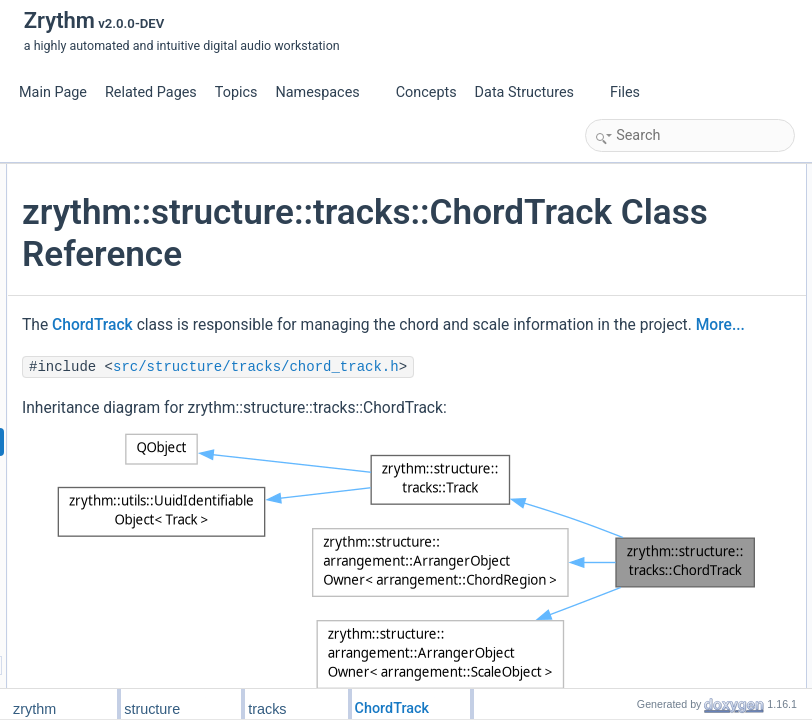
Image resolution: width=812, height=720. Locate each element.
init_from (630, 527)
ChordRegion (642, 219)
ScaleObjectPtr (647, 263)
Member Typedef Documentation (678, 637)
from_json (633, 571)
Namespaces (325, 92)
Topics (236, 92)
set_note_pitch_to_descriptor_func (698, 373)
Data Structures (532, 92)
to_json (626, 549)
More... (467, 463)
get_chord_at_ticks (657, 417)
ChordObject (640, 241)
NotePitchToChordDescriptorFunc (696, 285)
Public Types (625, 175)
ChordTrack (330, 409)
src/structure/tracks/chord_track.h (411, 532)
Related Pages (151, 92)
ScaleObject (639, 197)
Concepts (426, 92)
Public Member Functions (658, 307)
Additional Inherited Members (669, 593)
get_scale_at (641, 395)
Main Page (53, 92)
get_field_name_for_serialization (693, 461)
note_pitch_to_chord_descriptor (691, 351)
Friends (611, 505)
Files (632, 92)
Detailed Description (644, 615)
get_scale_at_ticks (656, 439)
